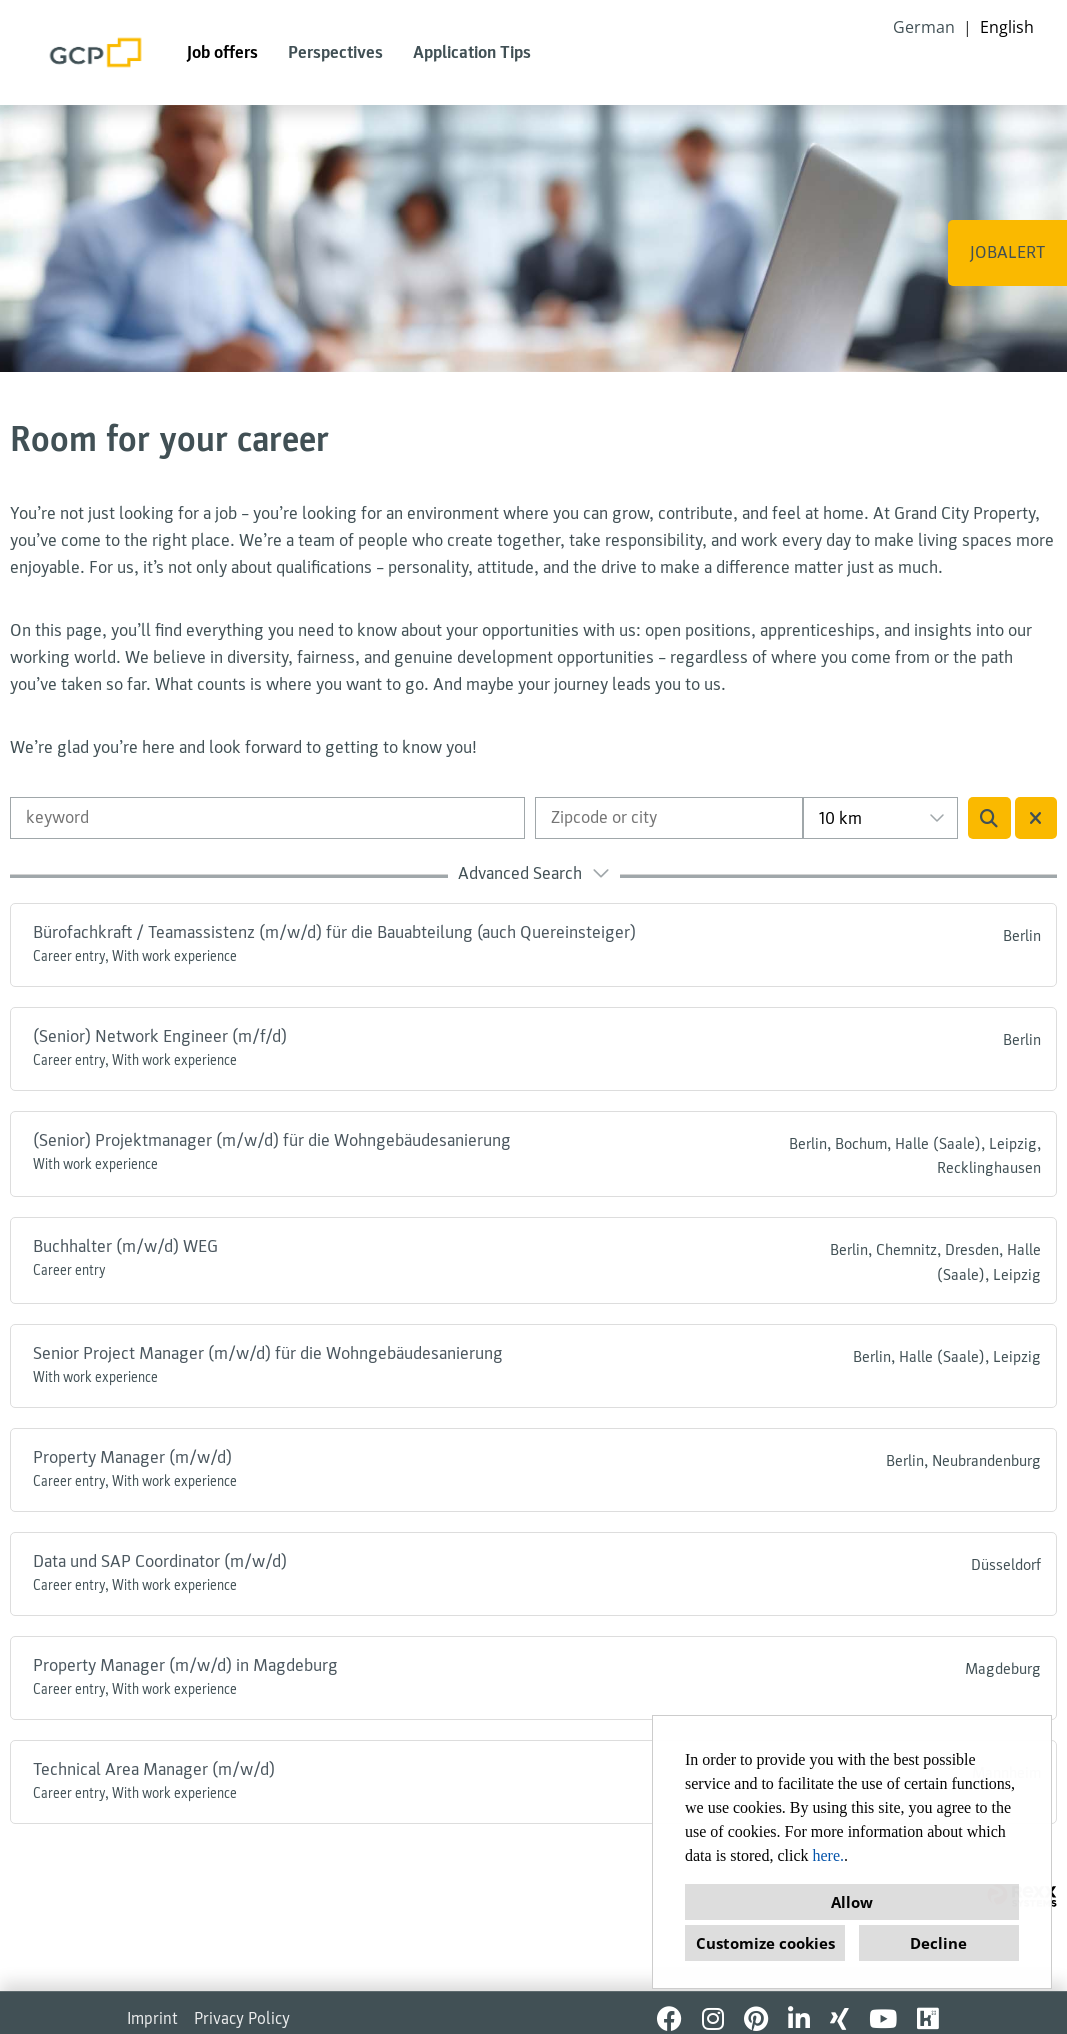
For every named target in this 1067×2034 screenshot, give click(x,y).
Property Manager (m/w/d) (132, 1457)
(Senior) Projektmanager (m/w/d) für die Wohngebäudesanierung (272, 1140)
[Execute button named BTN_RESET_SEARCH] (1036, 818)
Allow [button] (852, 1902)
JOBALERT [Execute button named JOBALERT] (1007, 252)
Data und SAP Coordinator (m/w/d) (160, 1561)
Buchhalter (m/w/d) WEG (125, 1246)
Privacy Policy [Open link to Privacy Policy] (242, 2018)
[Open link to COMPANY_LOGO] (96, 52)
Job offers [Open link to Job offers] (222, 52)
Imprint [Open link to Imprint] (152, 2018)
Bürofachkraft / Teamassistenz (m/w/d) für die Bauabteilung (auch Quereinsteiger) (334, 932)
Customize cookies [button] (765, 1943)
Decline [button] (938, 1943)
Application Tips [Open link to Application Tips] (472, 52)
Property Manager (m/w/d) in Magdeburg (185, 1665)
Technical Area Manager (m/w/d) (154, 1769)
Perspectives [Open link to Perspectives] (335, 52)
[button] (533, 876)
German (924, 27)
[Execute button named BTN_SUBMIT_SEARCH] (989, 818)
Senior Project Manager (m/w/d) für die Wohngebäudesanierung (268, 1353)
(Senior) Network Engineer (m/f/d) (160, 1036)
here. (829, 1855)
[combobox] (880, 818)
